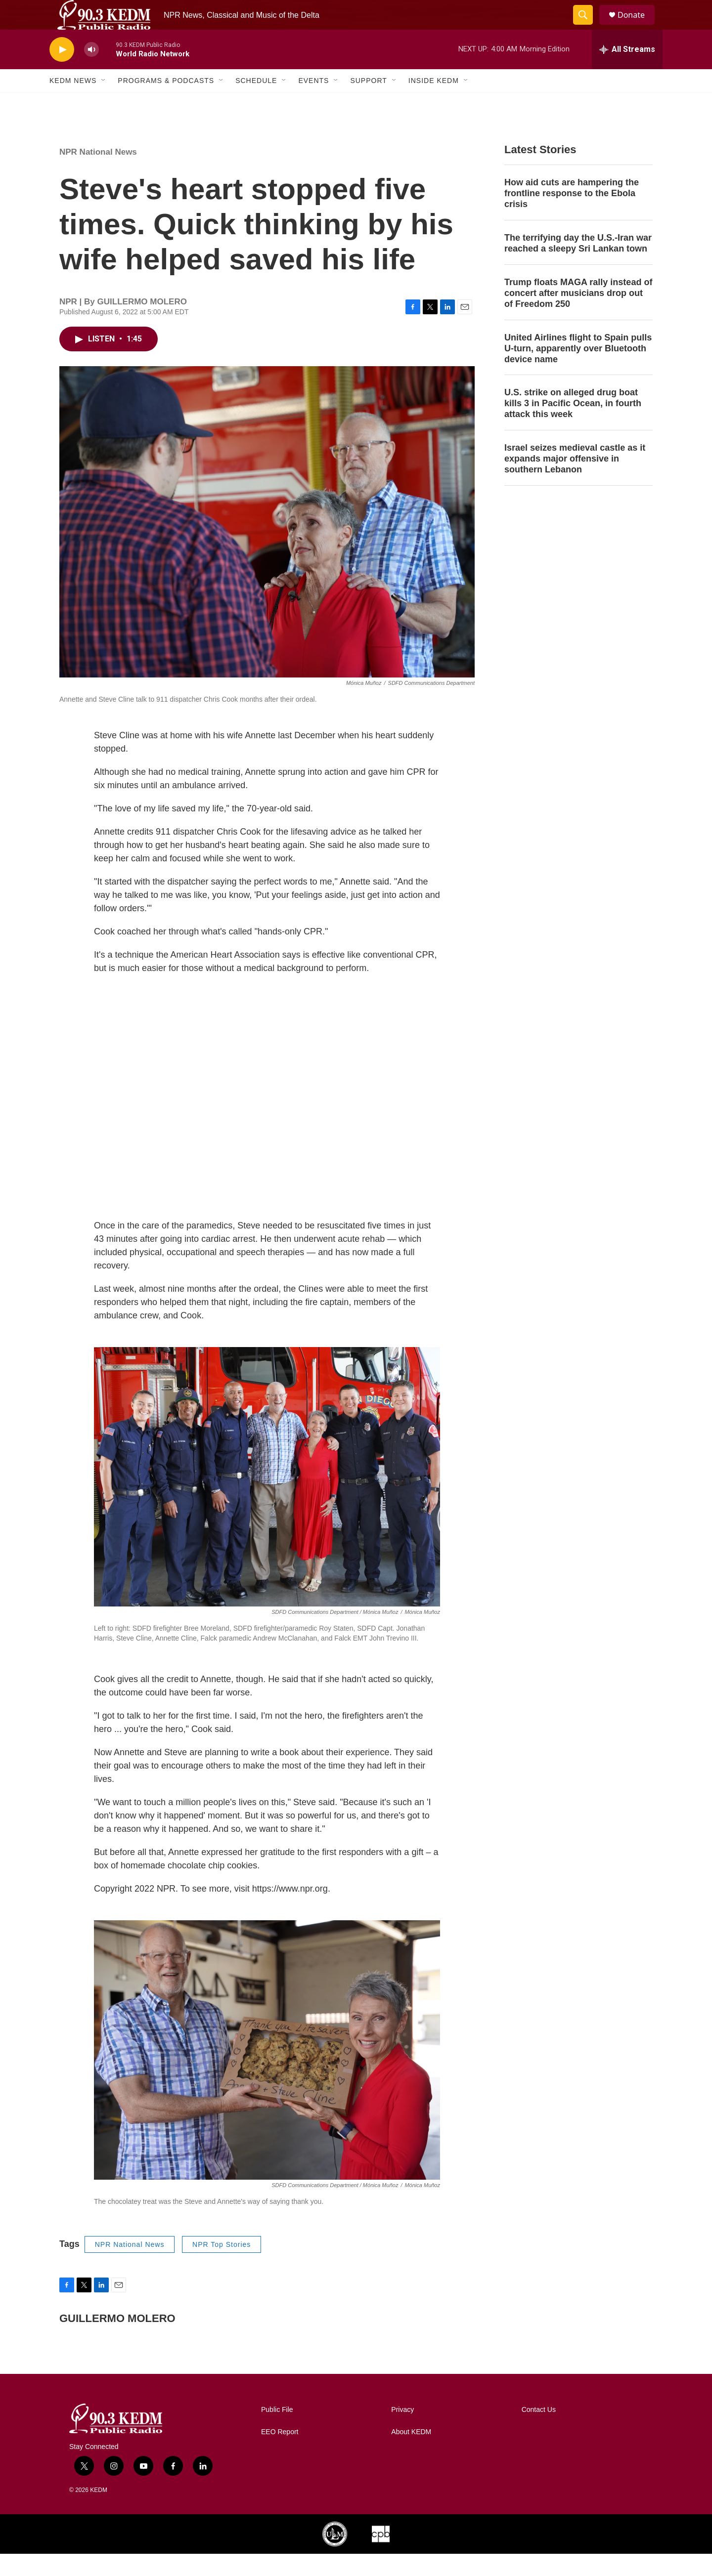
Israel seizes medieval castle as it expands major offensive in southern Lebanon (574, 481)
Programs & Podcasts (166, 103)
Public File (277, 2432)
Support (368, 103)
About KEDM (411, 2454)
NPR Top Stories (221, 2267)
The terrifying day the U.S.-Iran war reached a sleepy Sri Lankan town (578, 265)
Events (313, 103)
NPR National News (98, 174)
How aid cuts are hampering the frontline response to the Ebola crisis (571, 215)
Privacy (402, 2432)
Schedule (256, 103)
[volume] (91, 72)
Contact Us (539, 2432)
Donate (637, 26)
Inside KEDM (433, 103)
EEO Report (279, 2454)
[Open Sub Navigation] (104, 103)
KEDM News (72, 103)
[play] (62, 72)
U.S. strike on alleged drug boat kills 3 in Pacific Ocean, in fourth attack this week (572, 425)
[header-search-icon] (587, 26)
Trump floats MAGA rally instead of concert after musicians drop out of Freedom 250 (578, 315)
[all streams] (627, 71)
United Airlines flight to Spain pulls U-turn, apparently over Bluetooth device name (578, 370)
